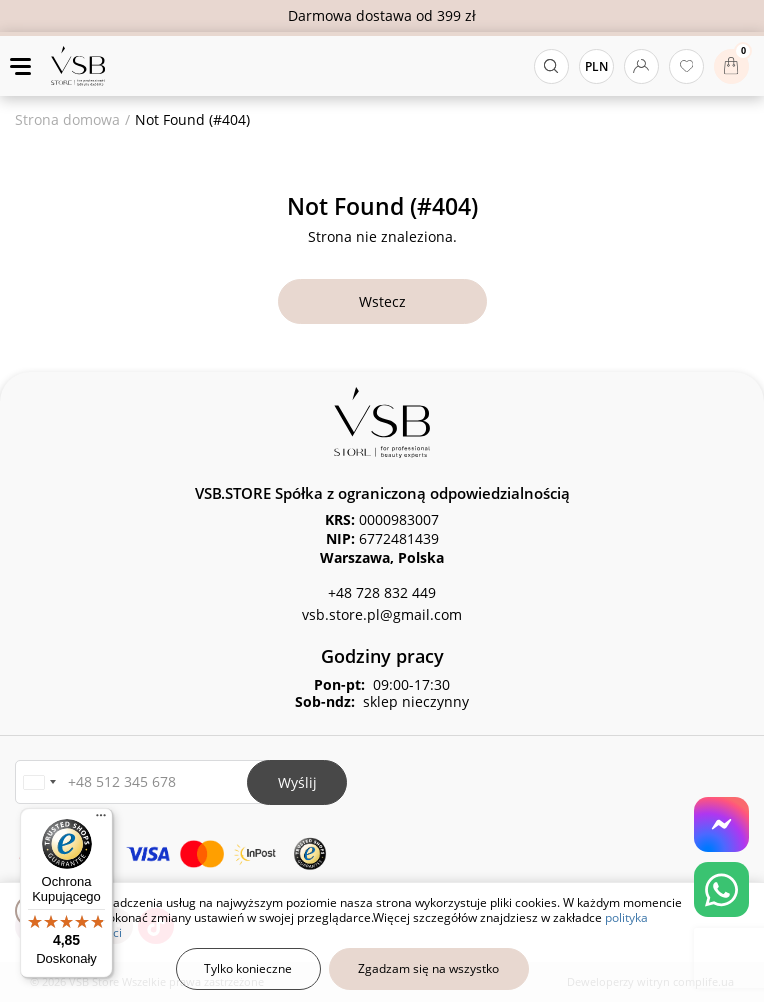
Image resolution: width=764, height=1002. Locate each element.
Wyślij (297, 782)
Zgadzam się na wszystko (428, 968)
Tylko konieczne (248, 968)
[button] (39, 782)
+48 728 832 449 (382, 592)
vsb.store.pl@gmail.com (382, 614)
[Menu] (101, 820)
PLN (596, 66)
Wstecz (382, 301)
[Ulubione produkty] (686, 66)
